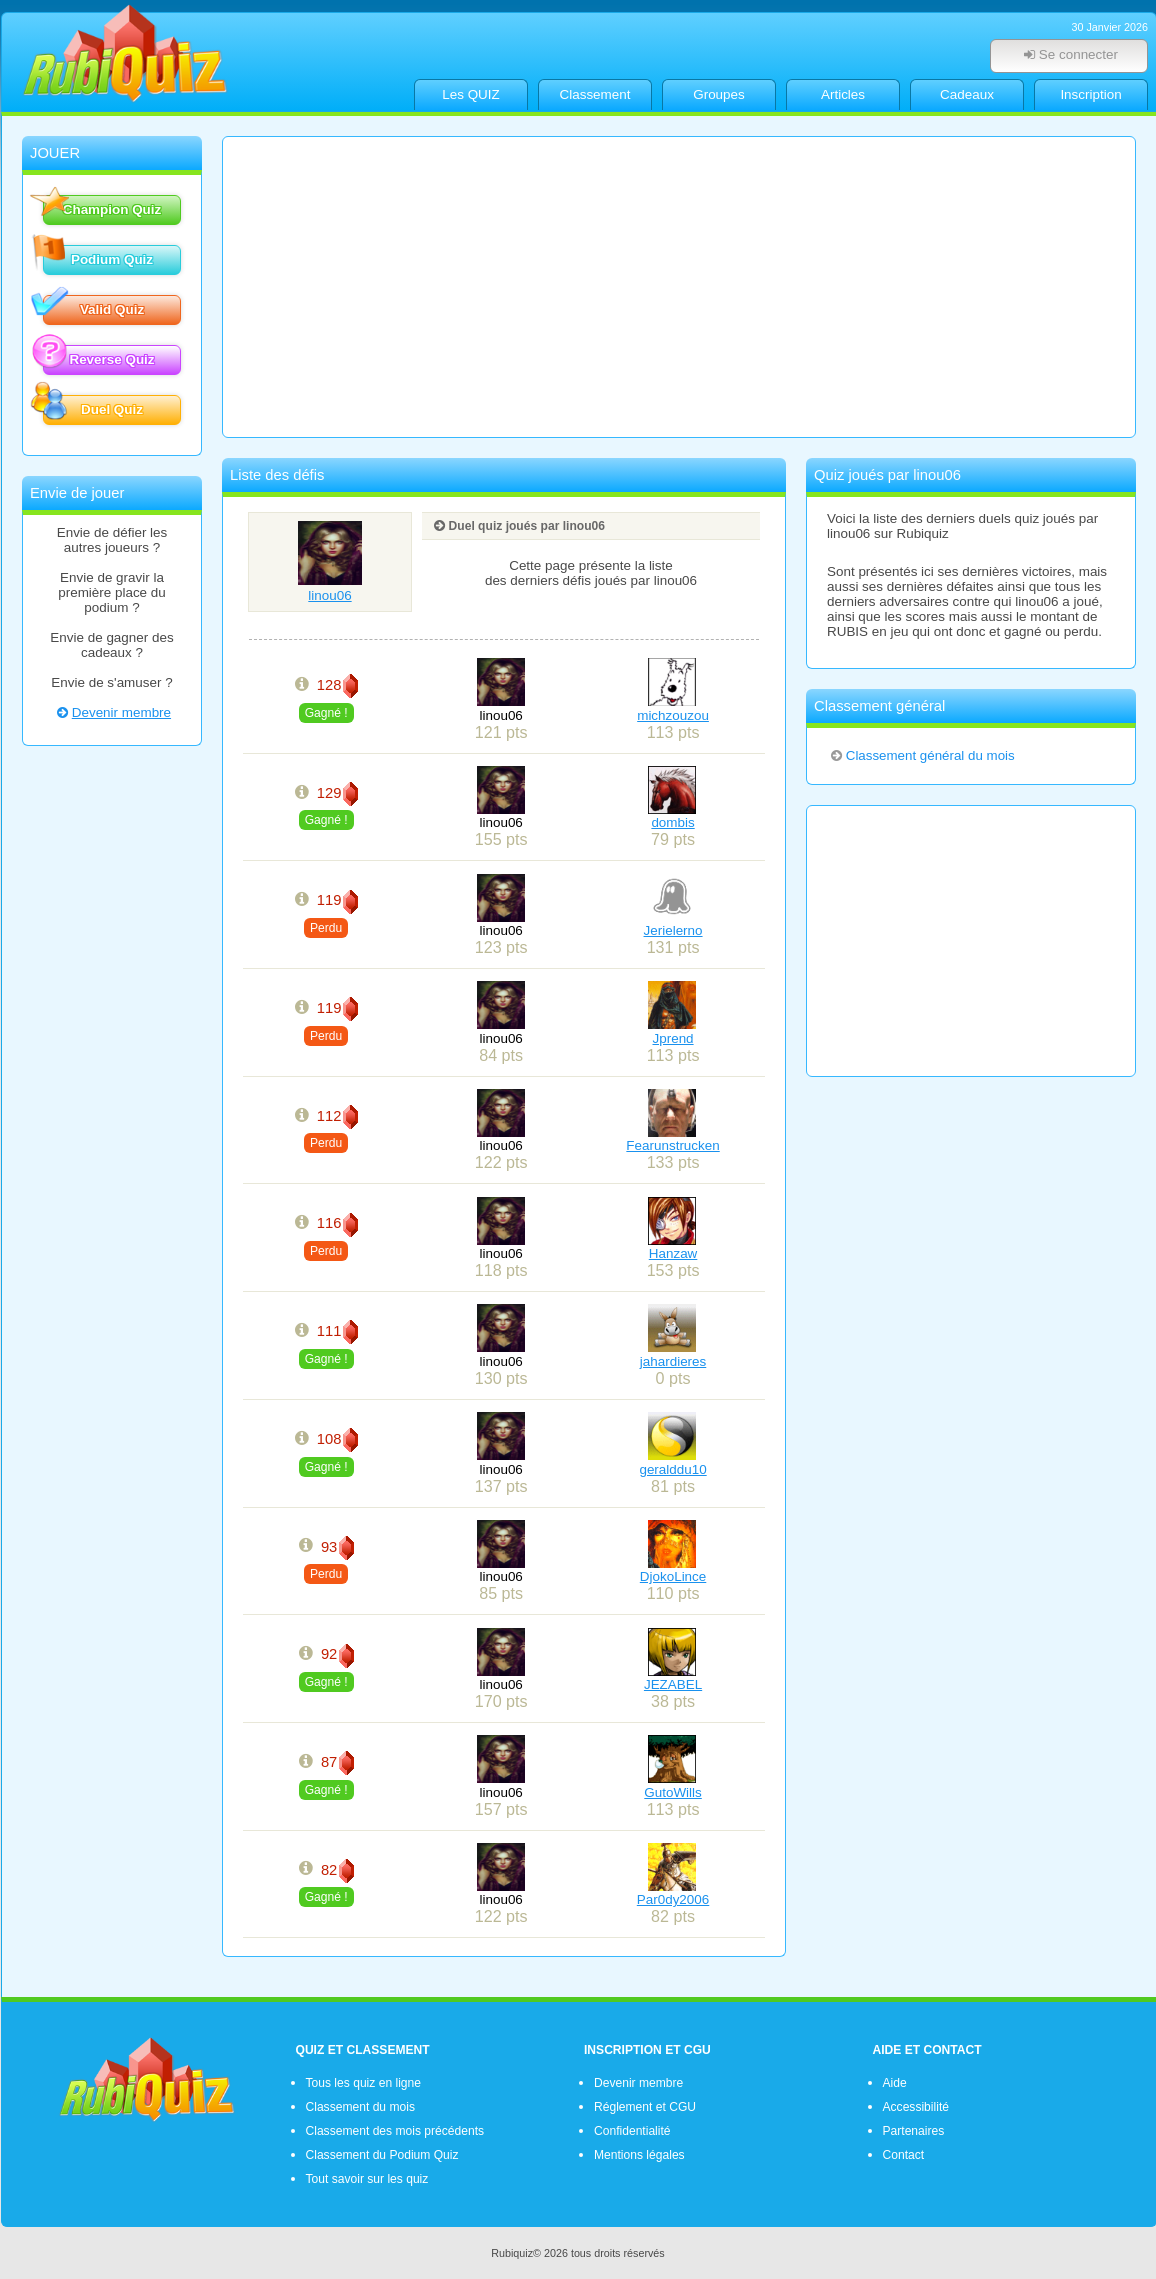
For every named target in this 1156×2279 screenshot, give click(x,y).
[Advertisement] (679, 287)
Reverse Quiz (99, 358)
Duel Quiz (93, 408)
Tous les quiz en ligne (363, 2083)
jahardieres (673, 1361)
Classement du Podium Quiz (382, 2155)
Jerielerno (673, 930)
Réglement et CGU (645, 2107)
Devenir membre (112, 712)
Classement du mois (360, 2107)
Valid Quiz (93, 308)
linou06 (330, 588)
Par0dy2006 (673, 1899)
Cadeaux (967, 94)
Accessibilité (916, 2107)
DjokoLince (673, 1576)
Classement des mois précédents (395, 2131)
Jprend (673, 1038)
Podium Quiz (98, 258)
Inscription (1090, 94)
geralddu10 (672, 1469)
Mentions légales (639, 2155)
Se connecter (1069, 54)
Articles (843, 94)
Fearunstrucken (672, 1145)
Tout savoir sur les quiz (367, 2179)
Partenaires (914, 2131)
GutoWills (673, 1792)
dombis (672, 822)
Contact (904, 2155)
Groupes (719, 94)
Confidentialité (632, 2131)
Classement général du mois (921, 755)
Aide (895, 2083)
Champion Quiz (102, 208)
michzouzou (673, 715)
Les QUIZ (471, 94)
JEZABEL (673, 1684)
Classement (595, 94)
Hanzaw (673, 1253)
